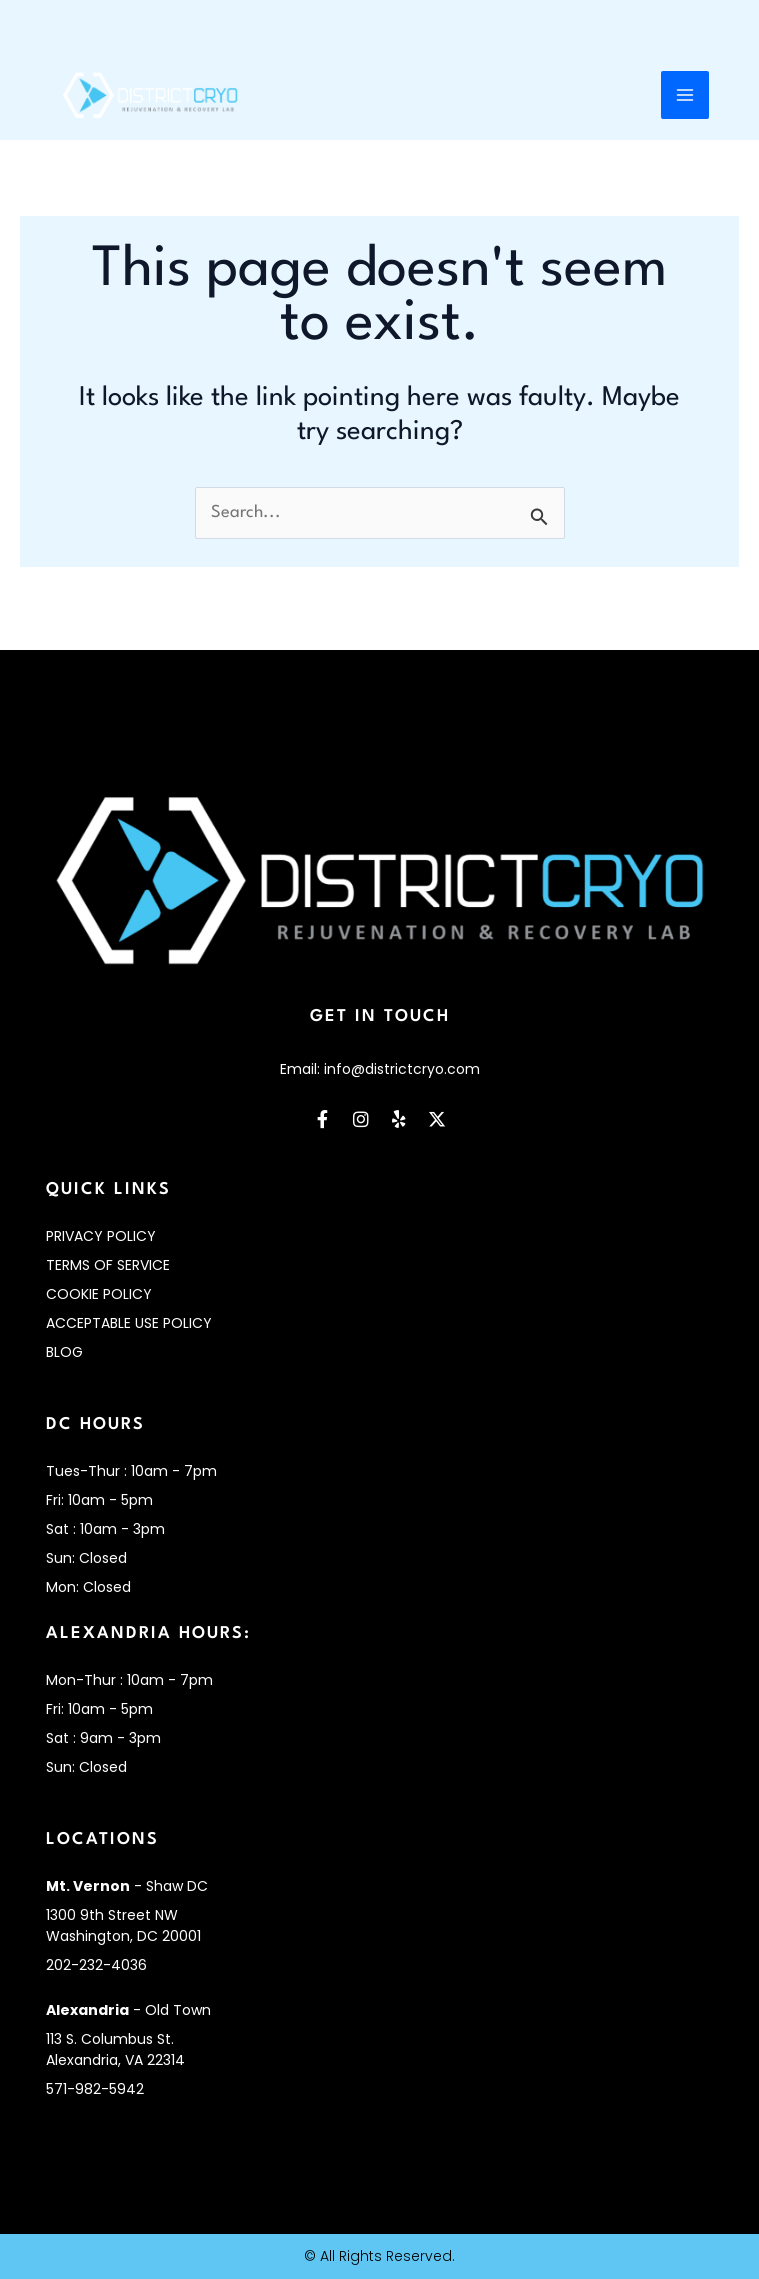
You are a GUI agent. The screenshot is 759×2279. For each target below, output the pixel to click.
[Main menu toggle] (685, 97)
